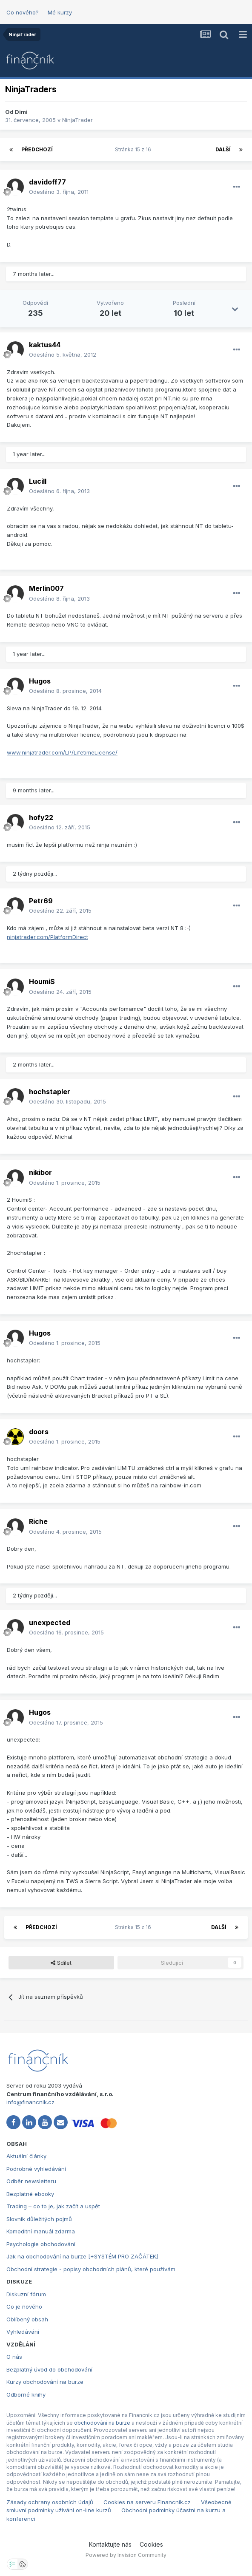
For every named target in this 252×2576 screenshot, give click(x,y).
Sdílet (61, 1962)
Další (223, 149)
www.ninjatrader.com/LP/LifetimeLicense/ (62, 752)
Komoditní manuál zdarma (40, 2231)
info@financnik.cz (30, 2102)
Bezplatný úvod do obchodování (49, 2369)
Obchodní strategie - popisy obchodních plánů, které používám (90, 2269)
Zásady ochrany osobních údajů (49, 2502)
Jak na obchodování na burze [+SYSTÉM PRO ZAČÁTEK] (82, 2256)
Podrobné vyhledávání (36, 2168)
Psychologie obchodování (40, 2244)
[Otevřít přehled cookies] (22, 2564)
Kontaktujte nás (110, 2544)
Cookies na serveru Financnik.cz (147, 2502)
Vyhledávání (22, 2331)
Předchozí (37, 149)
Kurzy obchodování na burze (44, 2381)
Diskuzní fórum (26, 2294)
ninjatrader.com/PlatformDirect (47, 936)
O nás (14, 2356)
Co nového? (22, 12)
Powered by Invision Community (126, 2555)
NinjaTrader (77, 119)
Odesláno (59, 191)
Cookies (151, 2544)
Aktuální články (26, 2156)
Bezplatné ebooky (30, 2193)
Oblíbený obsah (27, 2319)
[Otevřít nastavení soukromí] (12, 2564)
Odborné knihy (26, 2394)
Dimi (21, 111)
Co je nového (24, 2306)
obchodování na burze (102, 2423)
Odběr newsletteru (31, 2181)
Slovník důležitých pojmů (39, 2219)
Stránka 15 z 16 (134, 149)
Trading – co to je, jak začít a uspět (53, 2206)
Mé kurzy (60, 12)
